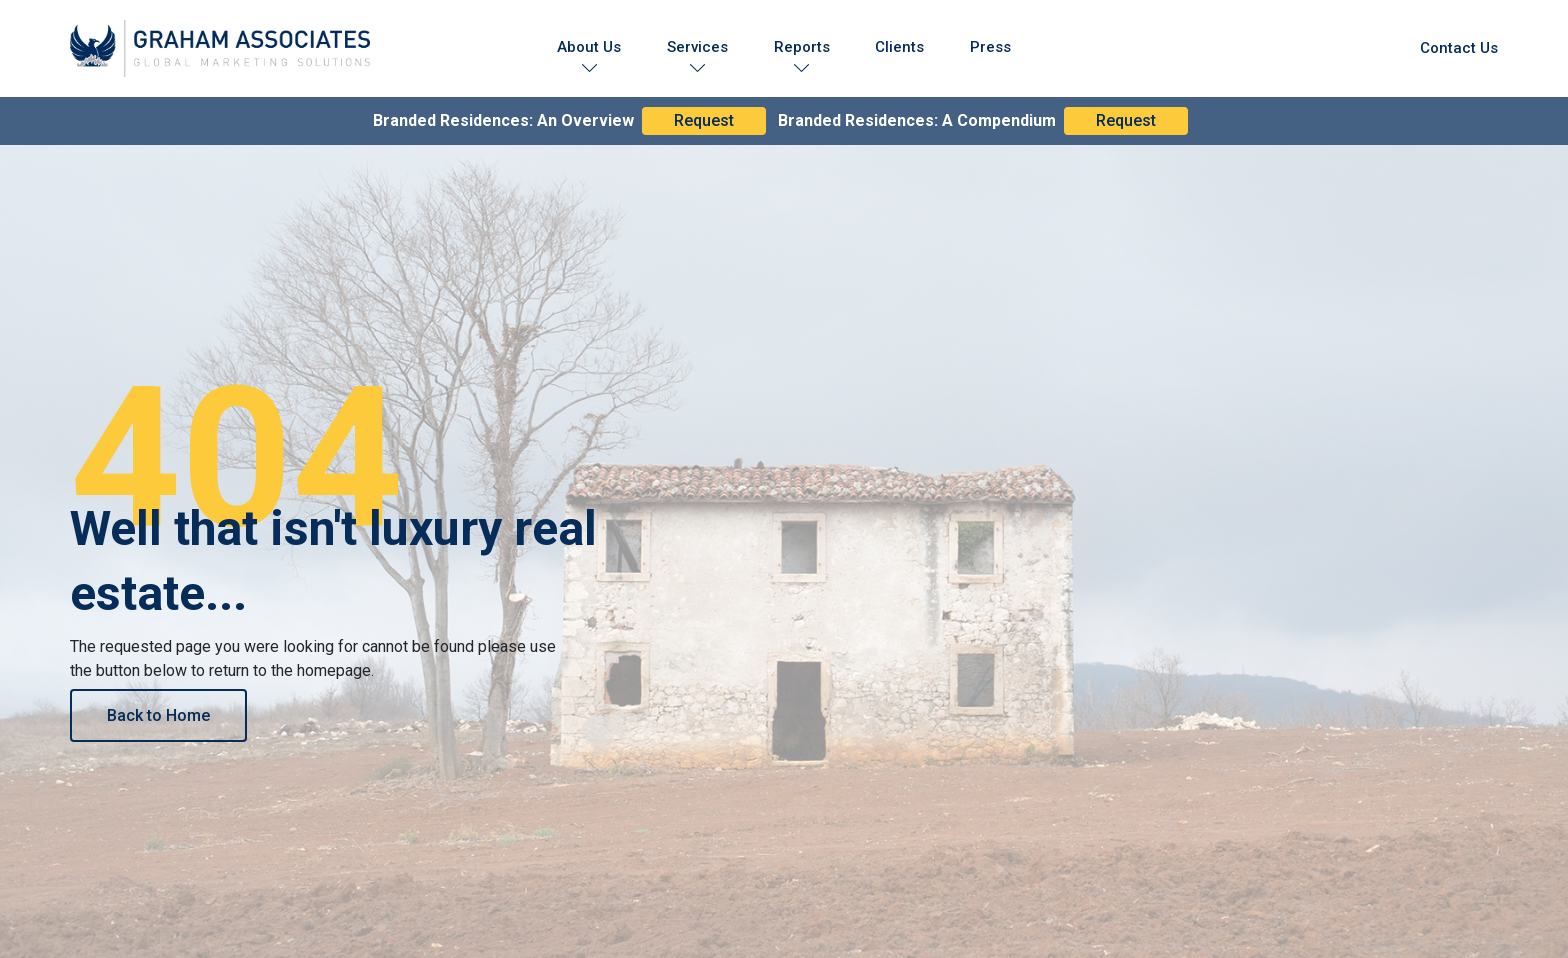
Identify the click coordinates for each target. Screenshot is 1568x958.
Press (990, 47)
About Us (589, 47)
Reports (802, 47)
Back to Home (158, 715)
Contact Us (1459, 48)
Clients (899, 47)
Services (697, 47)
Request (704, 120)
